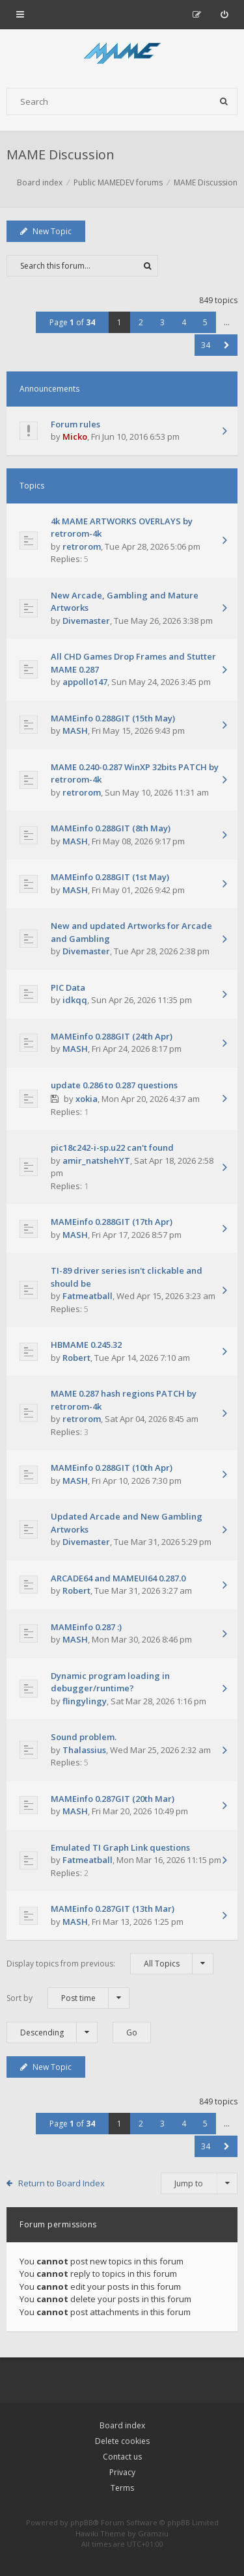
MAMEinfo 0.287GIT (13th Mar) (112, 1908)
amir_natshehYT (96, 1160)
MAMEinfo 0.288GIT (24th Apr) (111, 1036)
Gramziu (153, 2533)
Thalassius (84, 1750)
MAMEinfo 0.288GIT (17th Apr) (111, 1222)
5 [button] (205, 322)
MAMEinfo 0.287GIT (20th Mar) (112, 1799)
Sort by (68, 1998)
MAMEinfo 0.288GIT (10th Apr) (111, 1467)
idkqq (74, 1000)
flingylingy (84, 1701)
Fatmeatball (87, 1296)
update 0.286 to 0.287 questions (114, 1085)
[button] (226, 345)
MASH (75, 730)
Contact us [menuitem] (122, 2456)
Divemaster (86, 620)
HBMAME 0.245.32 (86, 1344)
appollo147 (84, 682)
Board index (122, 2425)
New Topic (46, 231)
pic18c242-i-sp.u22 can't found (112, 1147)
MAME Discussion (61, 154)
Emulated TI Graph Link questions (120, 1847)
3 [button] (162, 322)
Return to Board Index (61, 2183)
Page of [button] (72, 322)
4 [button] (184, 322)
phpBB (81, 2522)
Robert (76, 1357)
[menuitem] (224, 14)
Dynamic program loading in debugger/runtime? (110, 1682)
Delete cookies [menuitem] (122, 2441)
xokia (86, 1099)
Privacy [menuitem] (122, 2472)
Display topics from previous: (110, 1963)
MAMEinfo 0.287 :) (86, 1627)
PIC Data (68, 987)
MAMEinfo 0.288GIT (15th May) (113, 718)
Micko (74, 436)
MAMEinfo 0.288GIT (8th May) (110, 828)
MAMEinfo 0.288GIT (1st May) (110, 877)
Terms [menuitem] (122, 2487)
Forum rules (75, 424)
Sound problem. (83, 1737)
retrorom (81, 546)
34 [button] (205, 345)
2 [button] (141, 322)
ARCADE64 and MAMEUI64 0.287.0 (118, 1578)
